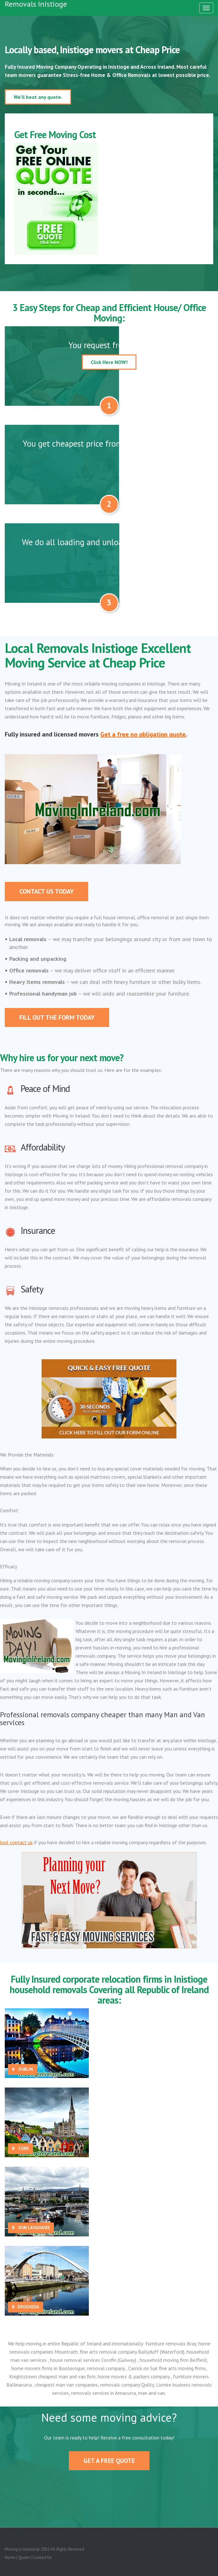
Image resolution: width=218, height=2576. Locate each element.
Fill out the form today (57, 1017)
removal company (106, 2368)
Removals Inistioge (36, 4)
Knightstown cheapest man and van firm (52, 2376)
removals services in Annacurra (103, 2393)
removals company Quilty (127, 2385)
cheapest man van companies (66, 2385)
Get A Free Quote (109, 2461)
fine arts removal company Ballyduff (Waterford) (132, 2352)
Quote (24, 2557)
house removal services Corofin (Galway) (93, 2360)
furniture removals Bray (171, 2343)
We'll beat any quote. (38, 97)
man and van (151, 2393)
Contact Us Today (46, 891)
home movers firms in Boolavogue (48, 2368)
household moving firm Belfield (173, 2360)
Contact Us (42, 2557)
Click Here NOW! (109, 362)
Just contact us (16, 1842)
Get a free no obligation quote (143, 734)
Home (10, 2557)
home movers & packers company (134, 2376)
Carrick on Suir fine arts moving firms (167, 2368)
